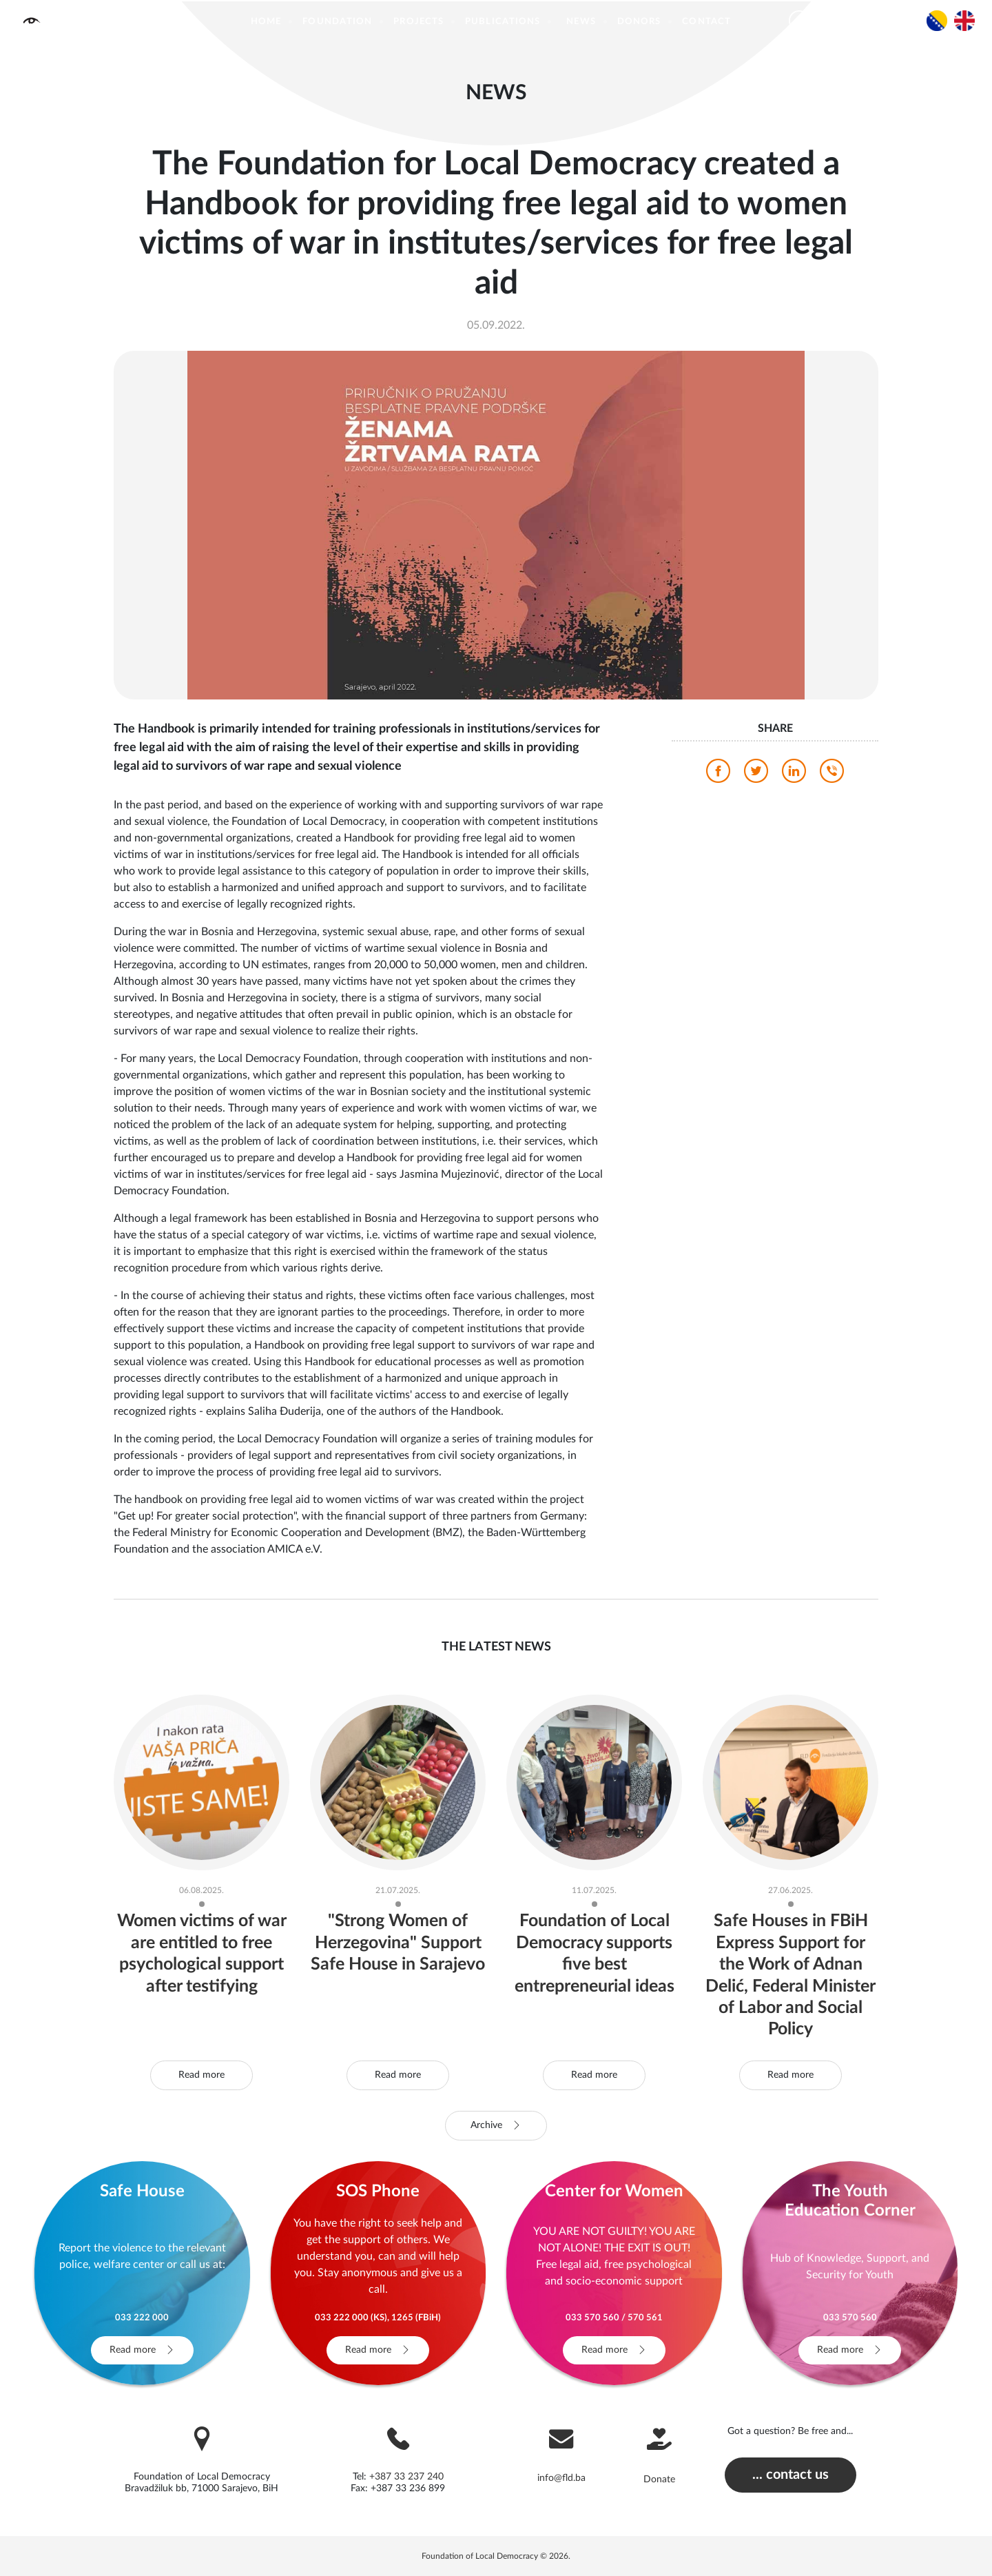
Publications (502, 21)
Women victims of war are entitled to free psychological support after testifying (202, 1964)
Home (266, 21)
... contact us (790, 2475)
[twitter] (756, 774)
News (580, 21)
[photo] (495, 524)
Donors (639, 21)
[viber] (832, 774)
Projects (418, 21)
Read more (201, 2075)
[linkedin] (794, 774)
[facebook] (718, 774)
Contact (706, 21)
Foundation (337, 21)
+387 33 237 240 (406, 2477)
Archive (496, 2125)
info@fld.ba (561, 2478)
